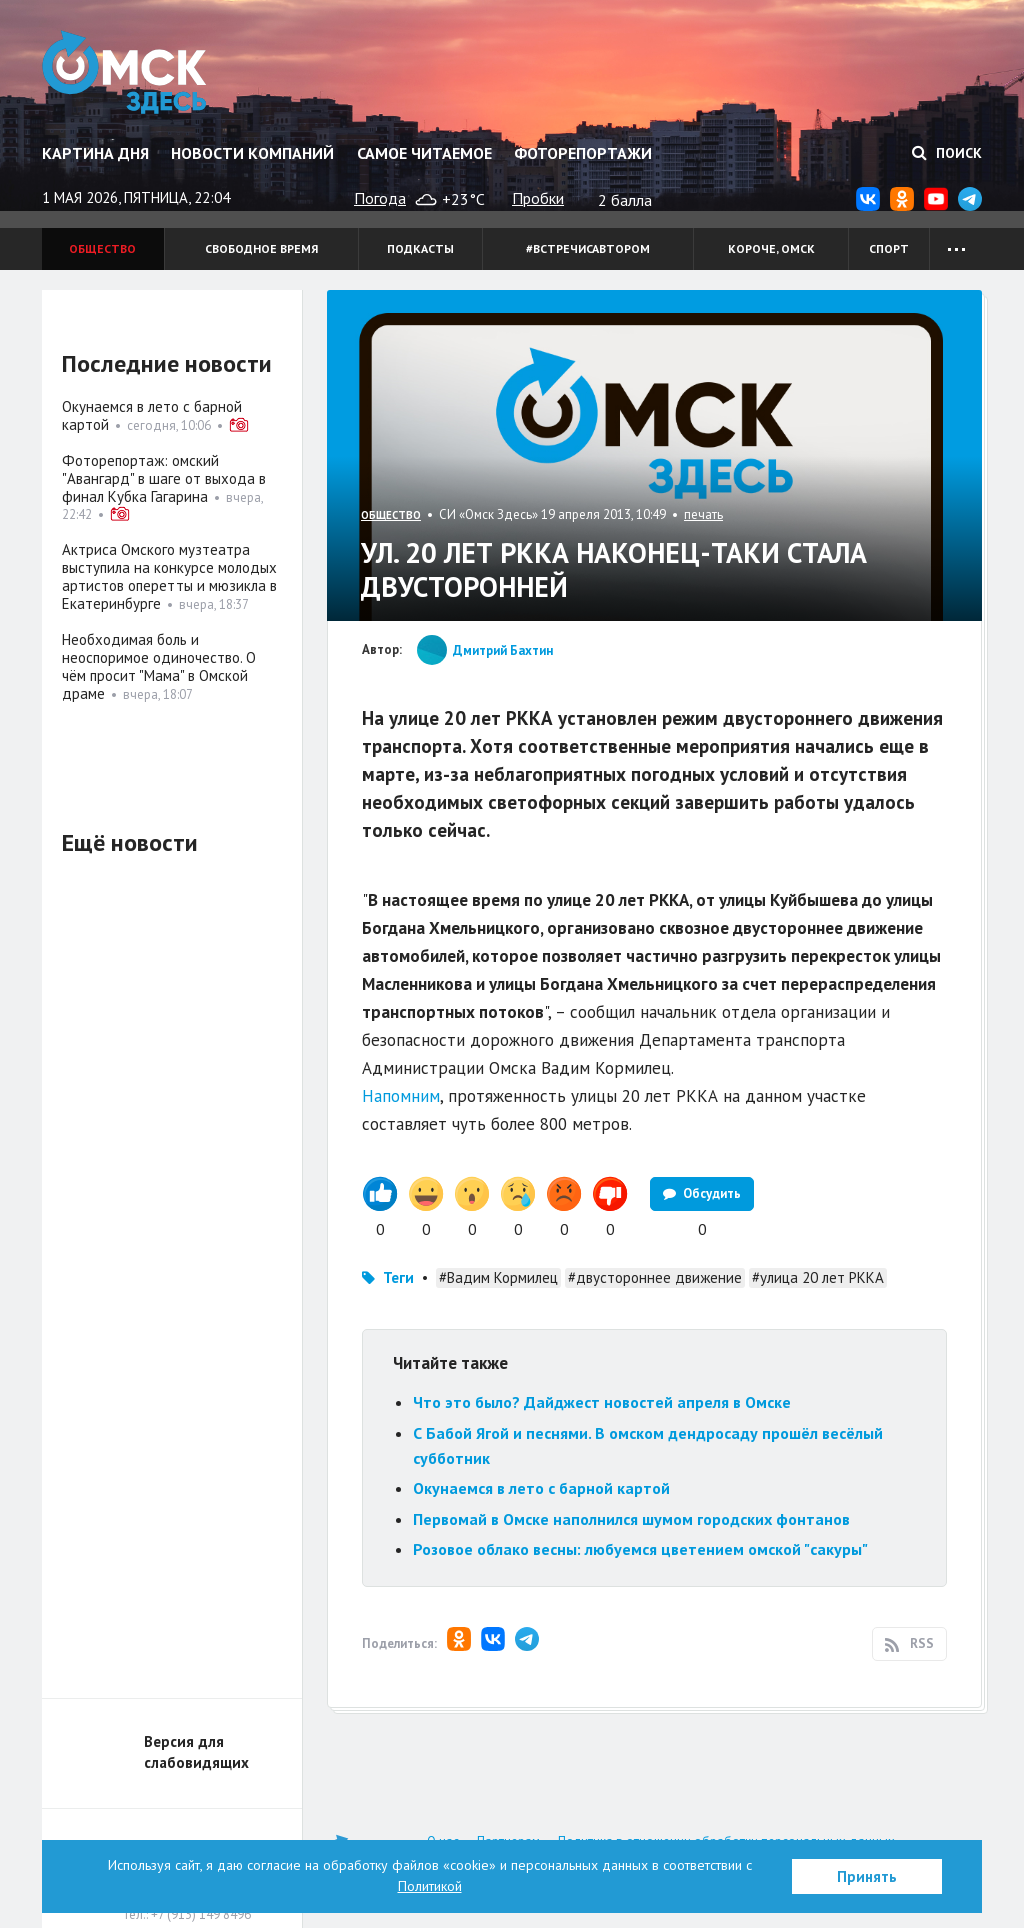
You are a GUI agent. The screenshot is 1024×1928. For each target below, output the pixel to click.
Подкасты (420, 248)
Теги (398, 1277)
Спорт (889, 248)
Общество (102, 248)
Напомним (401, 1096)
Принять (867, 1876)
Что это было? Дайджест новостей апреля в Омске (602, 1402)
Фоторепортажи (583, 153)
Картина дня (95, 153)
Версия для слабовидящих (196, 1752)
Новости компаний (252, 153)
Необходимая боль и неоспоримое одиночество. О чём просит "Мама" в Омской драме (159, 666)
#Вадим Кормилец (498, 1277)
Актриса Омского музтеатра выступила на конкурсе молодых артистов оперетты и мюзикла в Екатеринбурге (169, 576)
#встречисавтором (588, 248)
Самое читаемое (424, 153)
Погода (380, 198)
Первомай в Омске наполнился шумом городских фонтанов (631, 1519)
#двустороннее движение (655, 1277)
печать (703, 514)
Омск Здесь (124, 72)
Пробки (538, 198)
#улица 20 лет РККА (818, 1277)
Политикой (430, 1886)
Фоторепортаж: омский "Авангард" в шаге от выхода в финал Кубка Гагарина (164, 478)
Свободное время (261, 248)
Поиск (947, 153)
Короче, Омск (771, 248)
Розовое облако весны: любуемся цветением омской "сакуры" (640, 1549)
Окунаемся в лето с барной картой (541, 1488)
